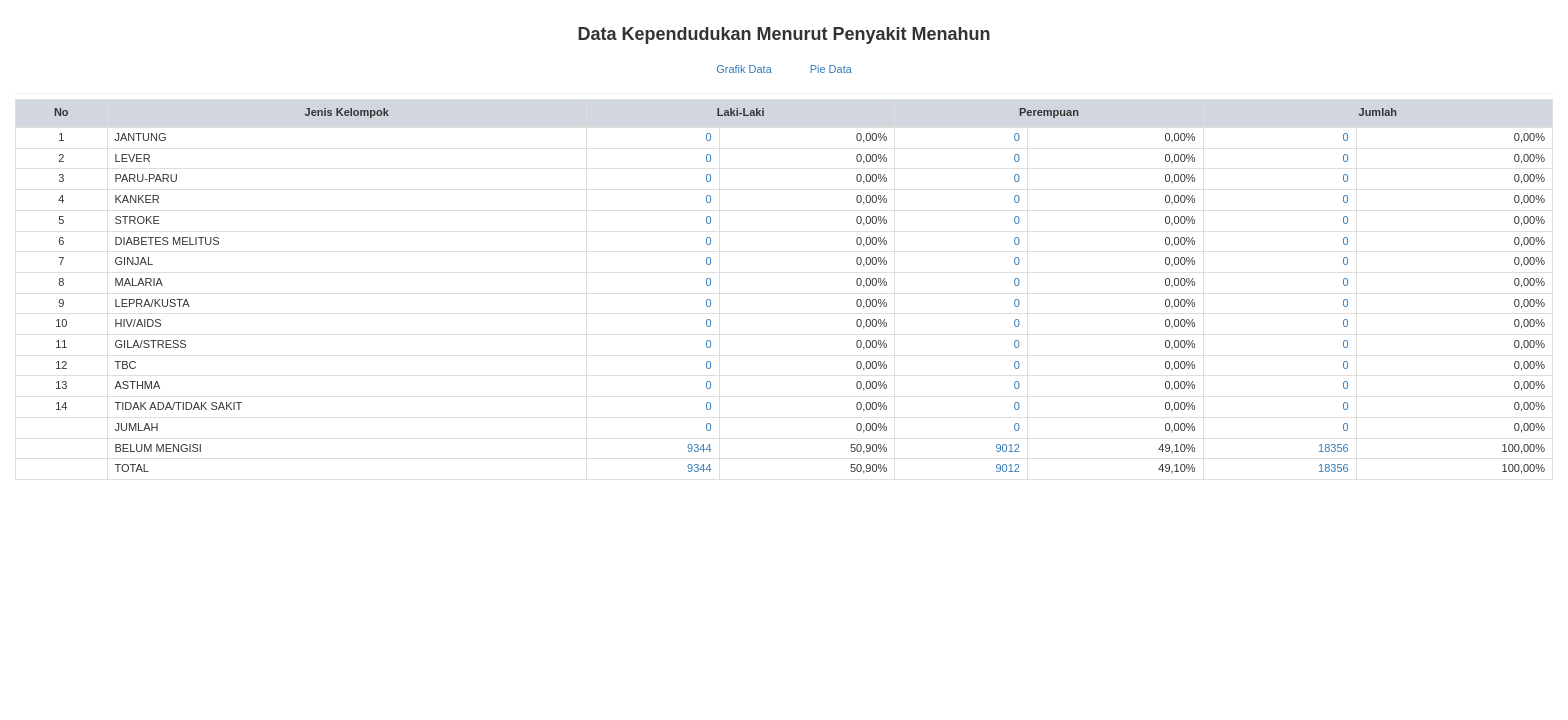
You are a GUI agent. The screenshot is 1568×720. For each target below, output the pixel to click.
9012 (1007, 448)
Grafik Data (744, 69)
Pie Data (831, 69)
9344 (699, 448)
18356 (1333, 448)
